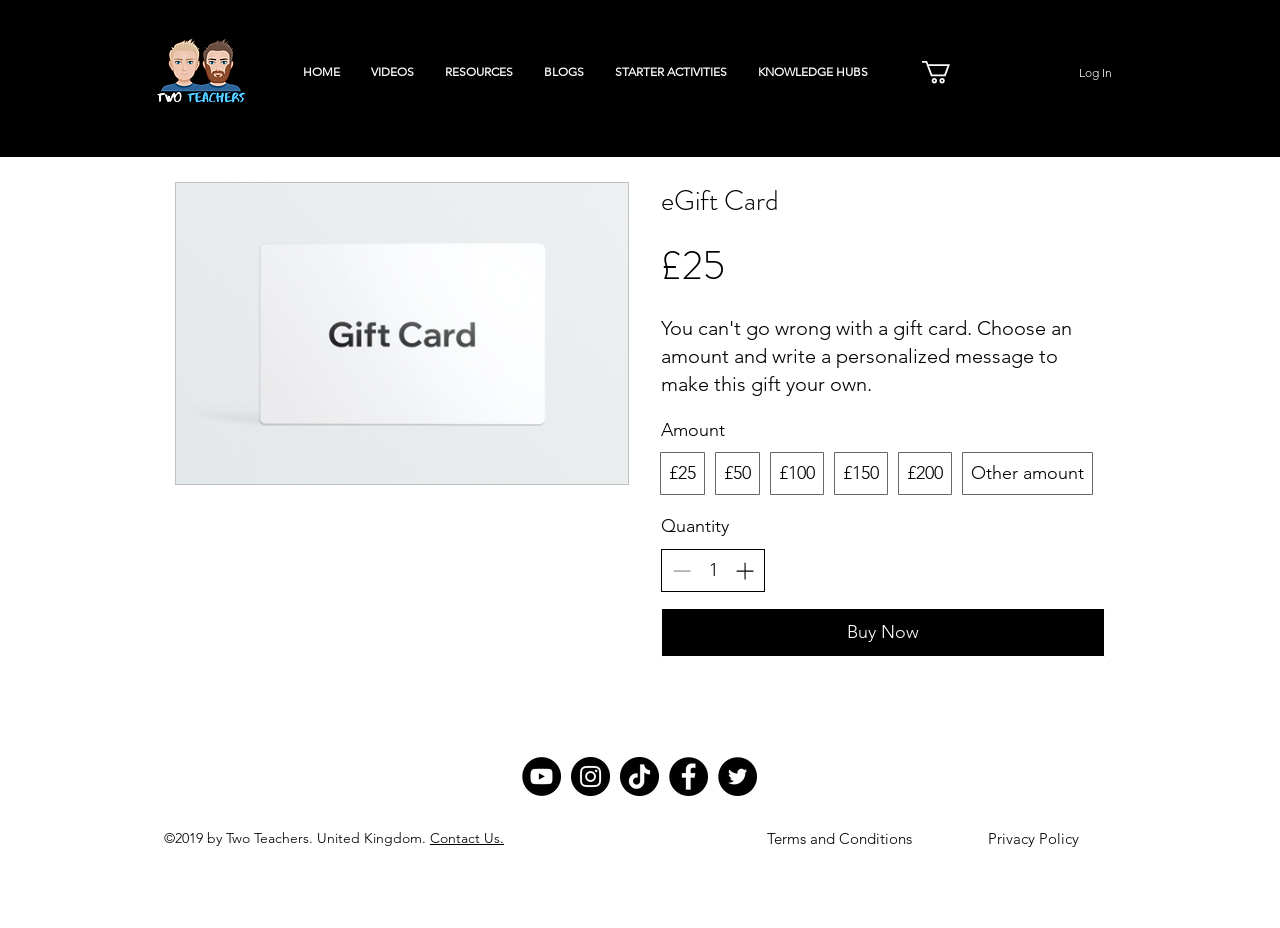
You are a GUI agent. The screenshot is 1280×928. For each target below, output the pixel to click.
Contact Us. (467, 838)
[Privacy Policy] (1033, 839)
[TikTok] (639, 776)
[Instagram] (590, 776)
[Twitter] (737, 776)
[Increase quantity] (744, 570)
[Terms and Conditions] (839, 839)
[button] (949, 72)
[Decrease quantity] (681, 570)
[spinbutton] (713, 570)
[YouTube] (541, 776)
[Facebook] (688, 776)
